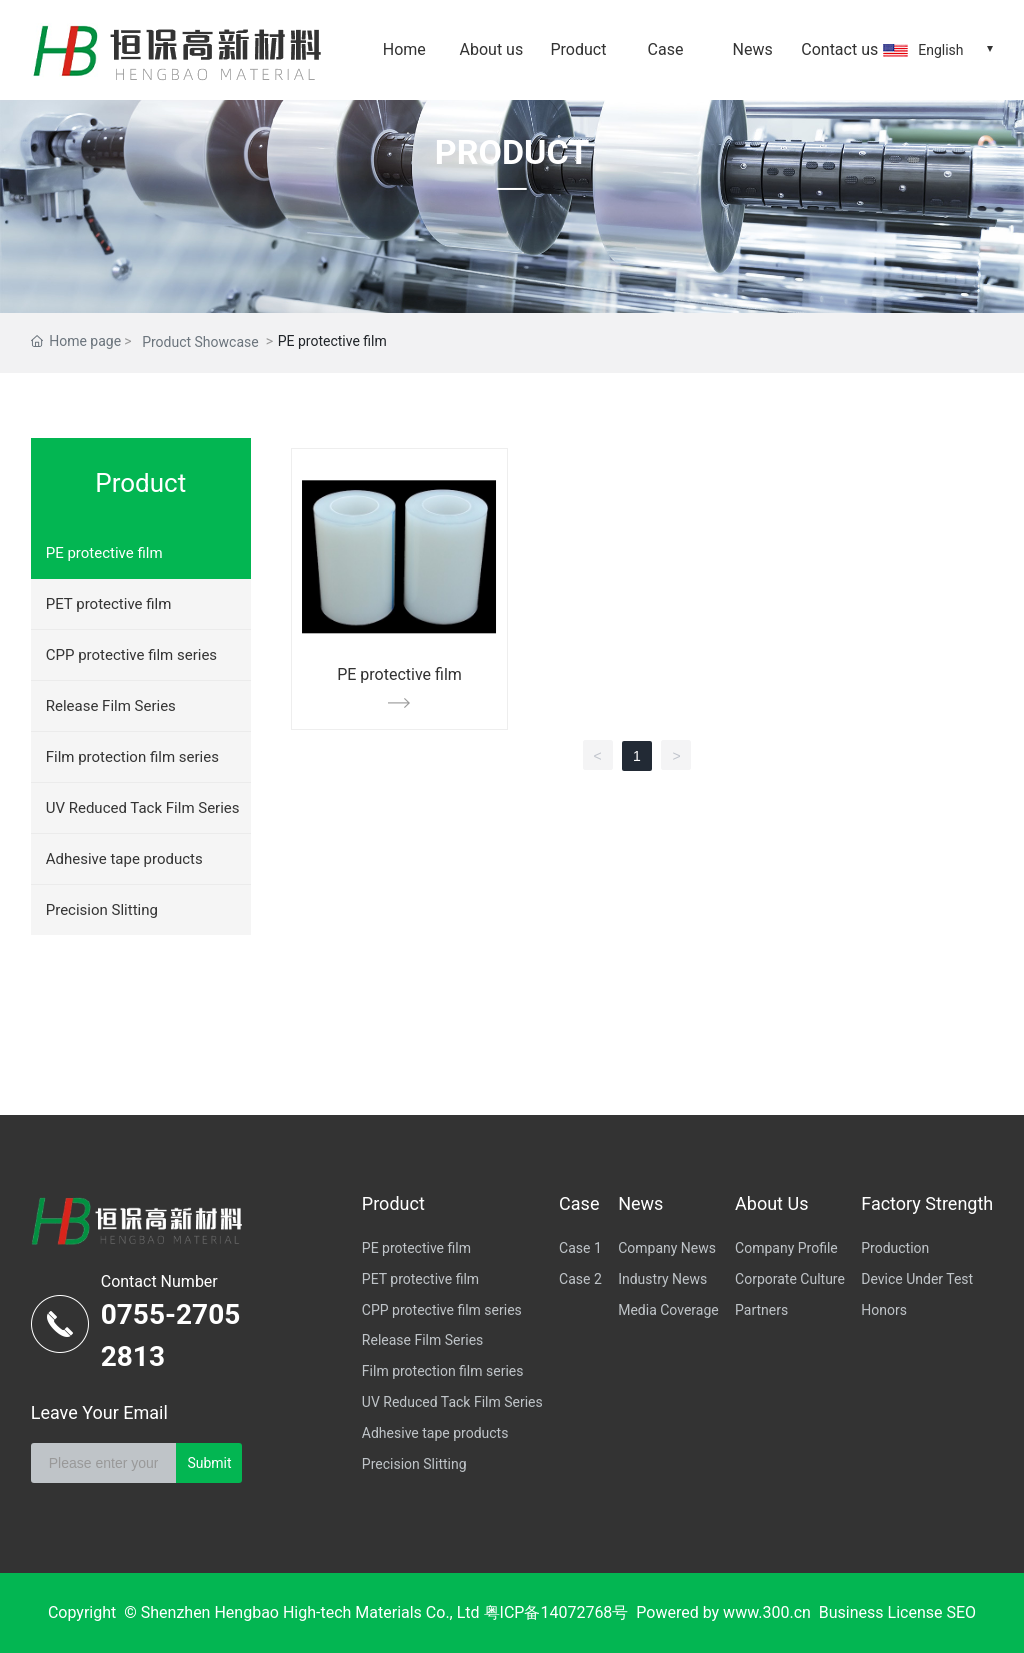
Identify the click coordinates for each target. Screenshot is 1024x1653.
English (940, 50)
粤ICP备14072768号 (556, 1612)
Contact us (839, 49)
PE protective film (104, 553)
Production (895, 1248)
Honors (884, 1310)
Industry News (662, 1279)
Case (666, 49)
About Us (771, 1203)
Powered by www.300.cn (723, 1612)
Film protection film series (132, 757)
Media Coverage (668, 1310)
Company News (667, 1248)
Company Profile (786, 1248)
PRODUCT (512, 152)
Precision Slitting (102, 910)
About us (492, 49)
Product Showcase (200, 342)
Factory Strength (927, 1203)
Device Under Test (917, 1279)
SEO (961, 1612)
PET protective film (109, 604)
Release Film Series (111, 706)
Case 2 (580, 1279)
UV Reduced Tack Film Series (143, 808)
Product (578, 49)
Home (404, 49)
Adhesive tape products (124, 859)
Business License (881, 1612)
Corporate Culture (790, 1279)
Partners (761, 1310)
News (753, 49)
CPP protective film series (131, 655)
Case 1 (580, 1248)
